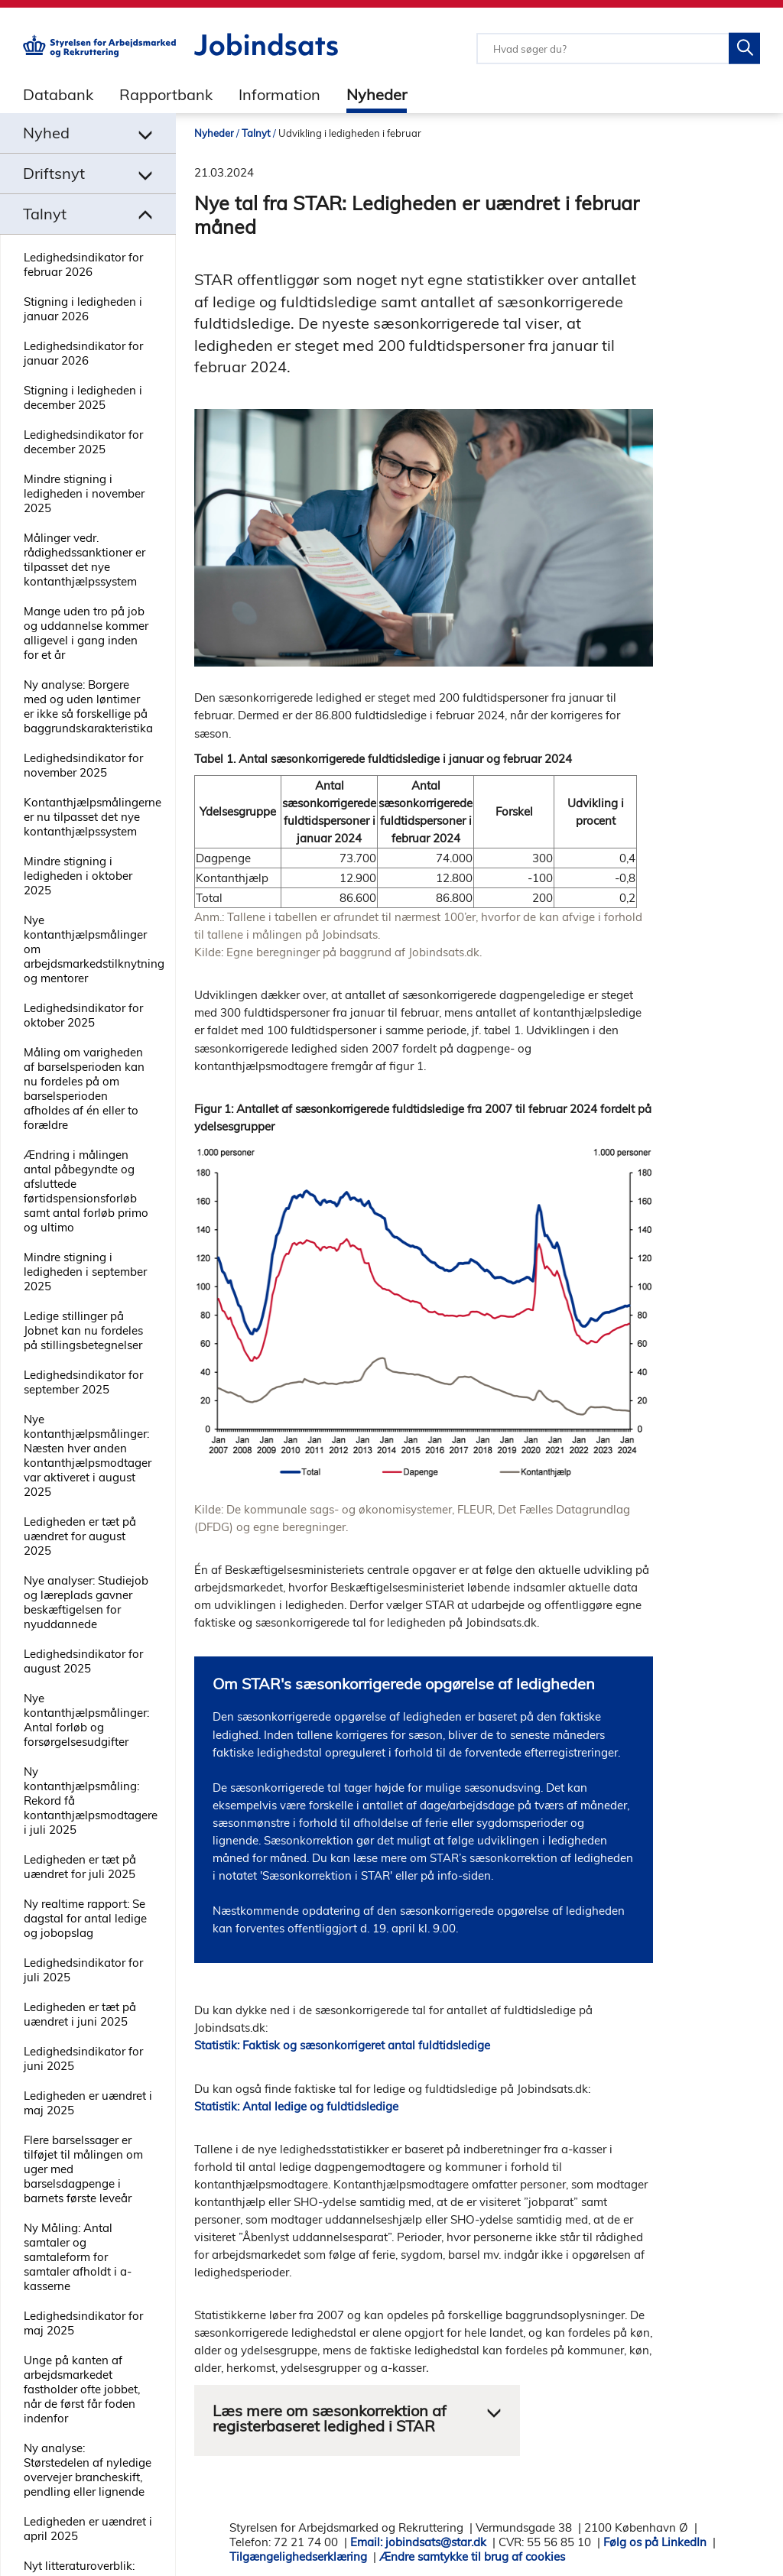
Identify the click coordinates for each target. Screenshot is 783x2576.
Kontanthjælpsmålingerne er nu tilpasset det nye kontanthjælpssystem (92, 817)
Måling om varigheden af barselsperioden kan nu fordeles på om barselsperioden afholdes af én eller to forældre (84, 1088)
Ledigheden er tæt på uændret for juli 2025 (80, 1866)
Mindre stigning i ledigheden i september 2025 (85, 1271)
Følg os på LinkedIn (655, 2542)
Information (279, 94)
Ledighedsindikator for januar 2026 (83, 353)
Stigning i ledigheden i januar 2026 (83, 308)
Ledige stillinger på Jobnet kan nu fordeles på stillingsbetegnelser (83, 1330)
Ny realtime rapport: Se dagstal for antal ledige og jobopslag (85, 1918)
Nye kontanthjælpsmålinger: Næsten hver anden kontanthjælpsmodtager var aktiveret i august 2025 (87, 1455)
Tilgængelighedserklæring (298, 2556)
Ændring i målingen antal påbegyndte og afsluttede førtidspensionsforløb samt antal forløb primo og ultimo (86, 1190)
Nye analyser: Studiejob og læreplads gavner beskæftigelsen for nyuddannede (86, 1602)
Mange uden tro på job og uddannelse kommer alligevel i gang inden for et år (86, 633)
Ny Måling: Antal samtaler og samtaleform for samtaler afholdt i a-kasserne (78, 2257)
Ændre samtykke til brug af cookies (472, 2556)
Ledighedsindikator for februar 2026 (83, 264)
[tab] (46, 94)
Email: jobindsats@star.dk (418, 2542)
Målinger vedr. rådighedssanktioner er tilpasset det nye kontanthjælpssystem (84, 559)
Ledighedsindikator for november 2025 (83, 765)
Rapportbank (166, 94)
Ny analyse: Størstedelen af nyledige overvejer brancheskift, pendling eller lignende (87, 2470)
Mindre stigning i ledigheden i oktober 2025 (78, 875)
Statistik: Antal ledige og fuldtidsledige (296, 2106)
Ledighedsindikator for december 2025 (83, 441)
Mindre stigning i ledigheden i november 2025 (84, 493)
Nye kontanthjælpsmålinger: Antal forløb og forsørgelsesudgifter (86, 1720)
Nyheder (376, 94)
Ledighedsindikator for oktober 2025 (83, 1015)
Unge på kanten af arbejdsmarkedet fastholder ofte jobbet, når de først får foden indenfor (82, 2389)
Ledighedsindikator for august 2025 (83, 1661)
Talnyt (256, 133)
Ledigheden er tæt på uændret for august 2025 (80, 1536)
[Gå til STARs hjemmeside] (99, 53)
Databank (58, 94)
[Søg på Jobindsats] (744, 48)
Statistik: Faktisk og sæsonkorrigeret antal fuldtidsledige (342, 2045)
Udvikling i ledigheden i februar (349, 133)
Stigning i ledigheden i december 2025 (83, 397)
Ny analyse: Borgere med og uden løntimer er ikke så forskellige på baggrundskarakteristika (88, 706)
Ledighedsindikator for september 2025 (83, 1382)
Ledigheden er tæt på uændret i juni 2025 (80, 2014)
